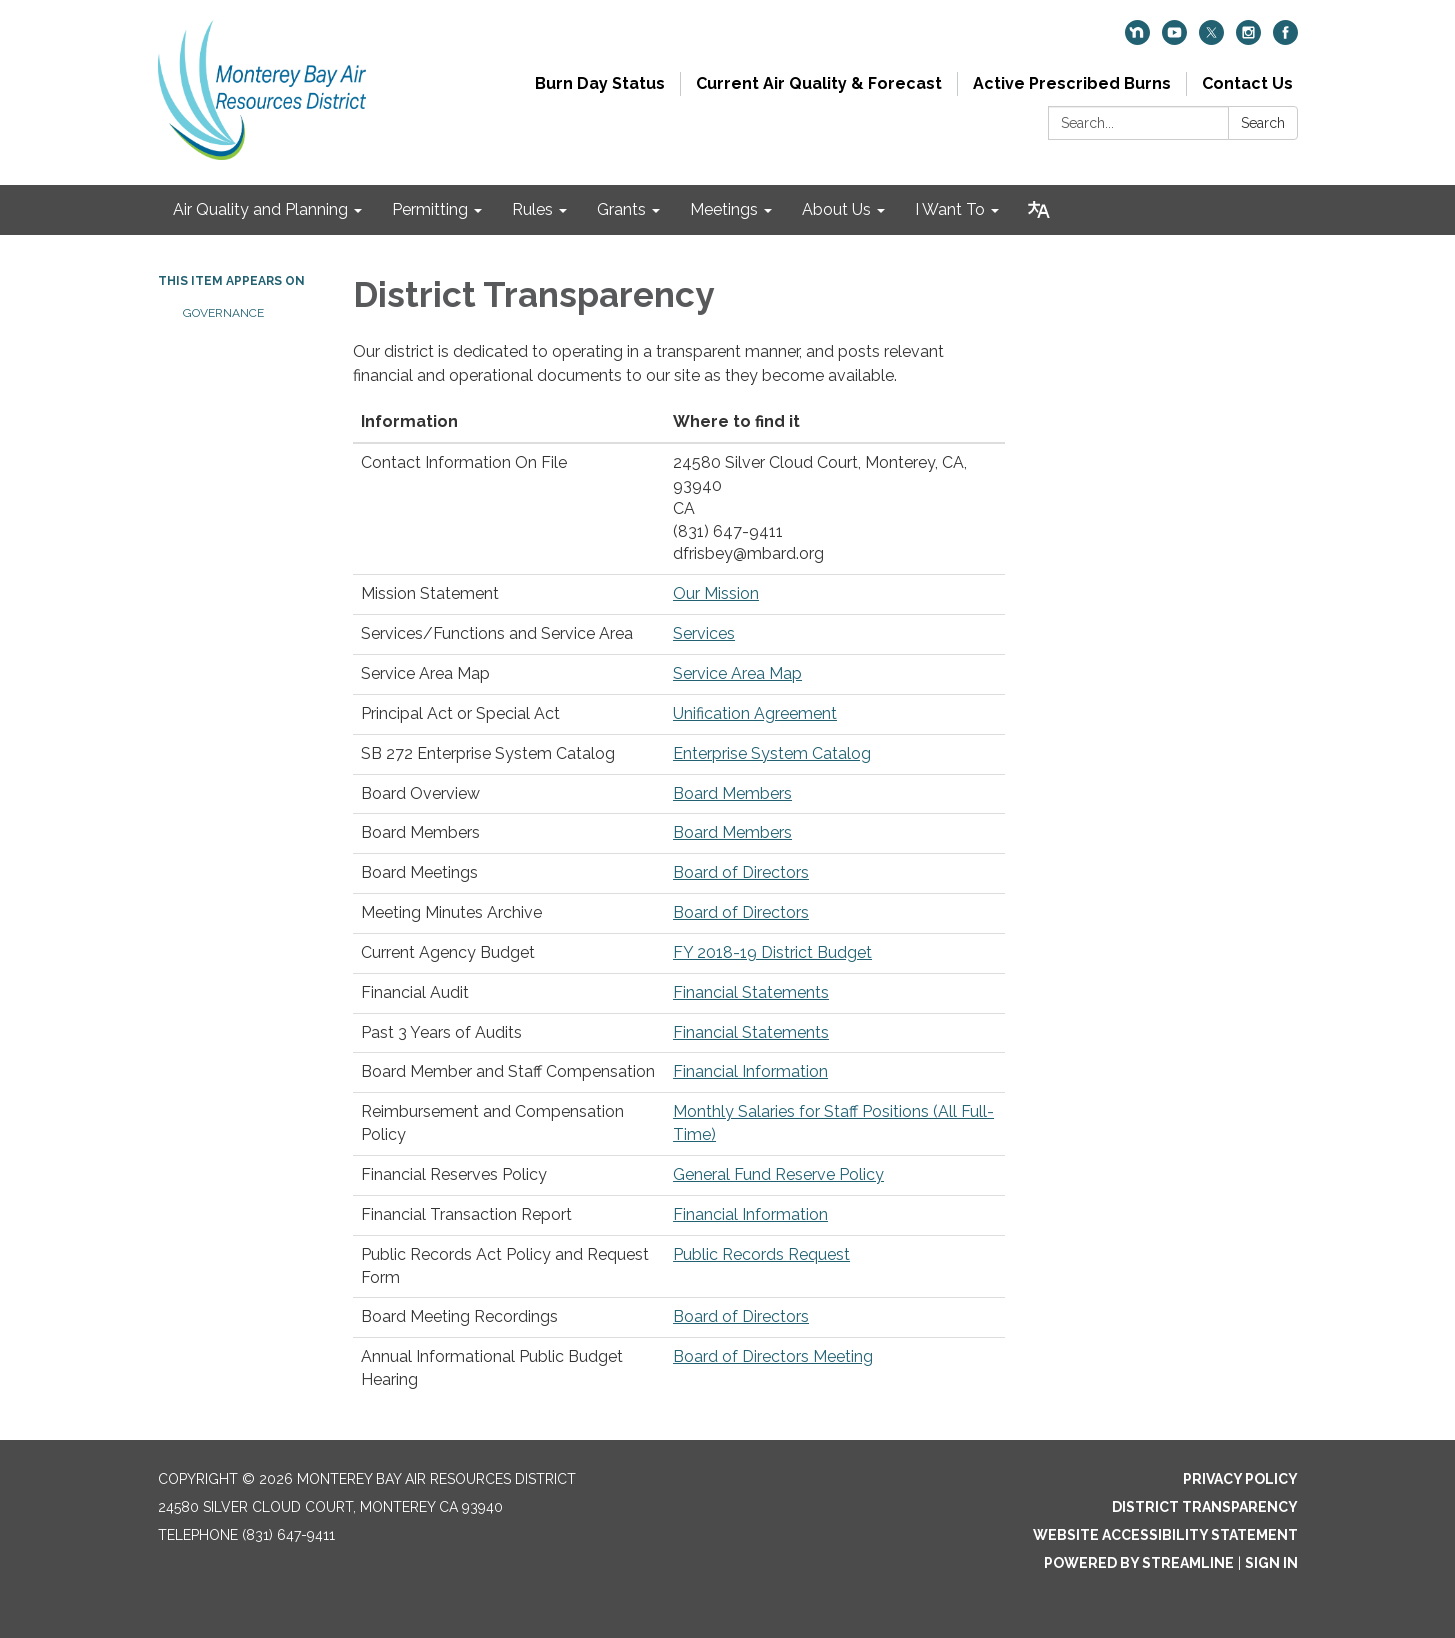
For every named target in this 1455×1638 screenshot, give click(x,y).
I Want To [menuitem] (950, 209)
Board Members (732, 793)
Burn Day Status (600, 83)
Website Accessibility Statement (1165, 1535)
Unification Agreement (755, 713)
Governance (223, 313)
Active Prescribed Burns (1072, 83)
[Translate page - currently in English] (1039, 210)
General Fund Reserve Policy (778, 1174)
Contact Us (1247, 83)
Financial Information (750, 1071)
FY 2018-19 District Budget (772, 952)
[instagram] (1248, 39)
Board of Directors (741, 872)
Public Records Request (761, 1254)
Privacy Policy (1240, 1479)
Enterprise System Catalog (772, 753)
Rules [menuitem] (532, 209)
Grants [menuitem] (621, 209)
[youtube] (1174, 39)
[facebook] (1285, 39)
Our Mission (716, 593)
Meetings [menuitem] (724, 209)
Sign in (1271, 1563)
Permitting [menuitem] (430, 209)
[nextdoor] (1137, 39)
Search (1263, 123)
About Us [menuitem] (836, 209)
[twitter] (1211, 39)
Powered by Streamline (1139, 1563)
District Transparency (1205, 1507)
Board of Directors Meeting (773, 1356)
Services (704, 633)
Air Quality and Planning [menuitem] (260, 209)
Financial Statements (751, 992)
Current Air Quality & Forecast (819, 83)
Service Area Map (737, 673)
